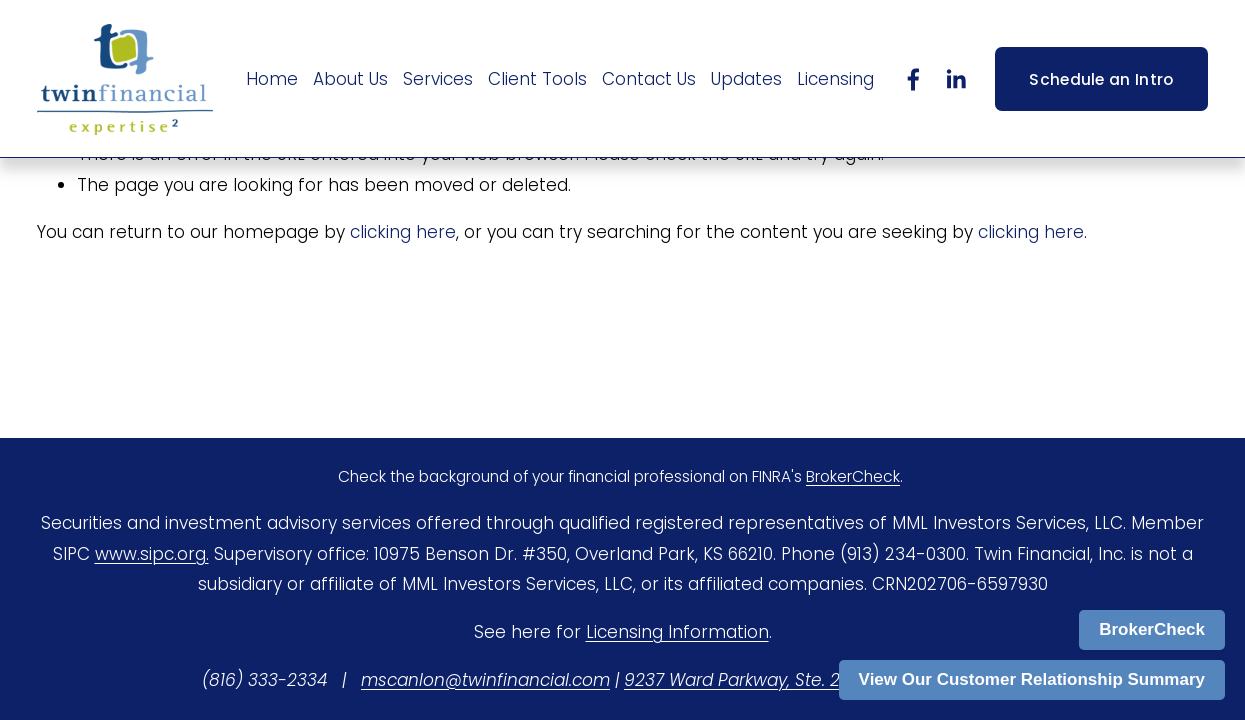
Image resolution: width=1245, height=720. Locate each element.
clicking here (403, 232)
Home (272, 79)
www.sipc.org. (152, 554)
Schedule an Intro (1101, 79)
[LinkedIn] (955, 79)
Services (438, 79)
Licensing (835, 79)
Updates (746, 79)
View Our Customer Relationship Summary (1032, 679)
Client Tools (537, 79)
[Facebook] (913, 79)
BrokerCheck (1152, 629)
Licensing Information (677, 632)
